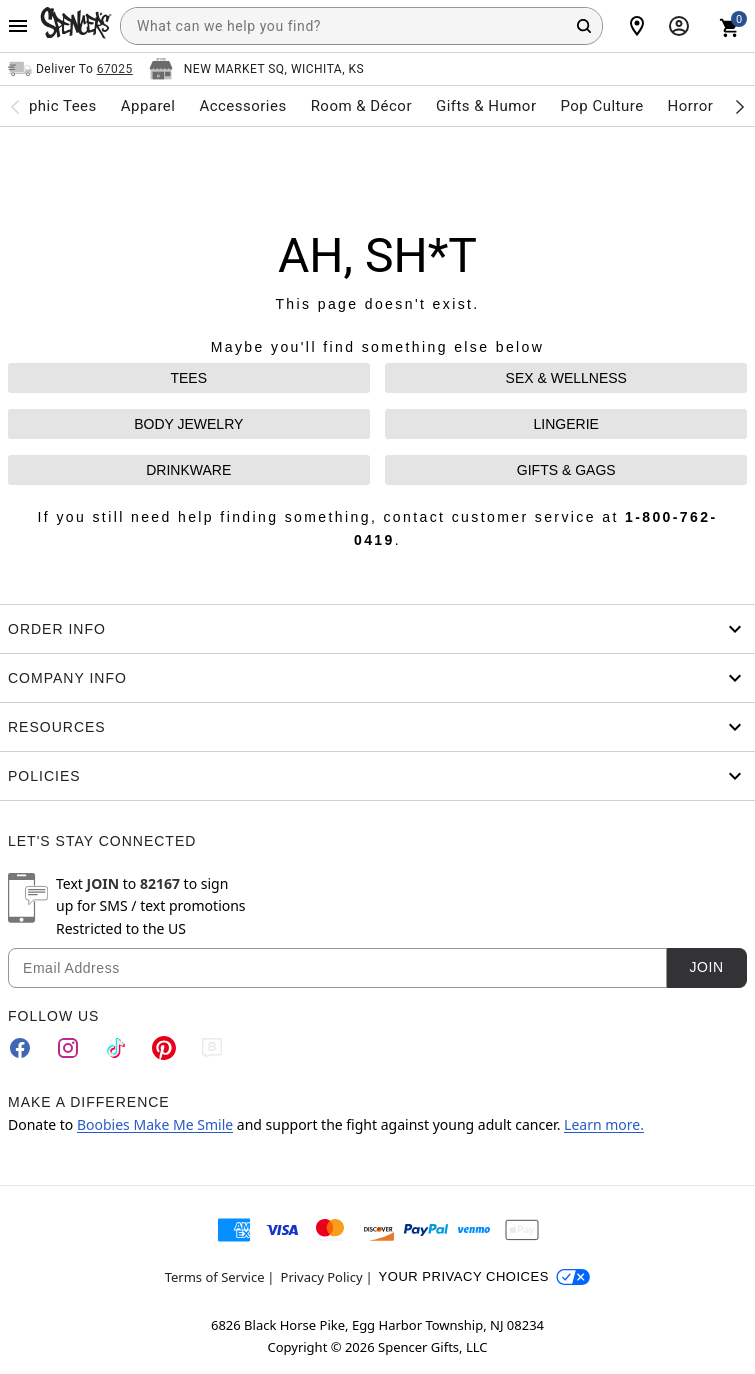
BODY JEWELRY (188, 424)
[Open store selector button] (256, 69)
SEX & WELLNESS (566, 378)
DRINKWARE (188, 470)
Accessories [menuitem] (242, 106)
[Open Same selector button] (70, 69)
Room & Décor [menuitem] (361, 106)
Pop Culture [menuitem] (601, 106)
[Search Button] (584, 26)
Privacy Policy (322, 1277)
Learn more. (604, 1124)
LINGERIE (566, 424)
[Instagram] (68, 1048)
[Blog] (212, 1048)
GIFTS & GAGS (566, 470)
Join (706, 967)
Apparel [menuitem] (148, 106)
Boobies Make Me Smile (155, 1124)
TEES (188, 378)
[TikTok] (116, 1048)
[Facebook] (20, 1048)
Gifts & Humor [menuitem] (486, 106)
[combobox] (361, 26)
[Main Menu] (18, 26)
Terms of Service (215, 1277)
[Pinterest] (164, 1048)
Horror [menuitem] (691, 106)
